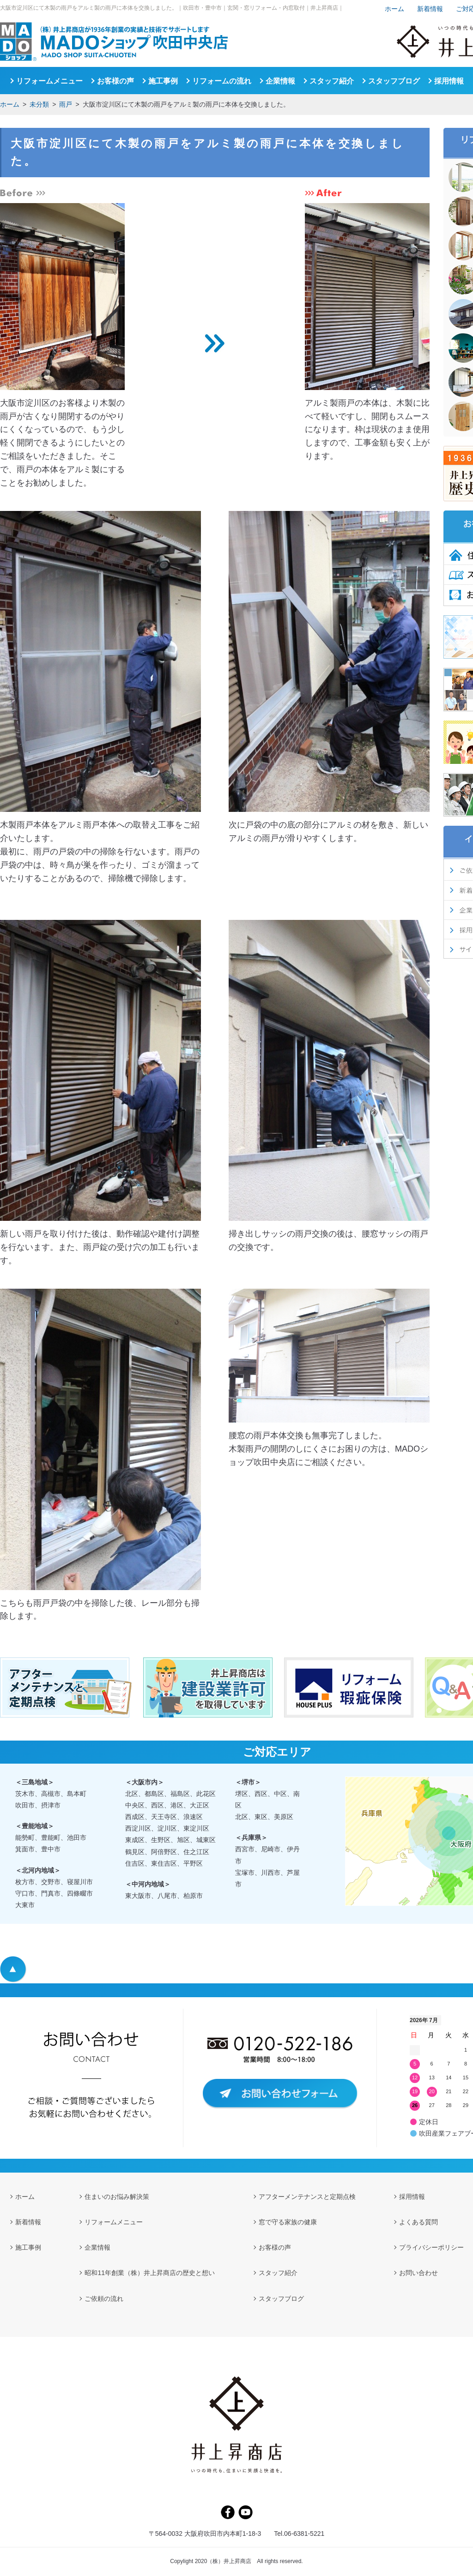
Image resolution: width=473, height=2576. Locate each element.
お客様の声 (115, 81)
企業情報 (280, 81)
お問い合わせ (418, 2272)
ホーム (9, 104)
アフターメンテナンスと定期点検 (307, 2196)
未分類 (39, 104)
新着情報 (430, 8)
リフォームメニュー (49, 81)
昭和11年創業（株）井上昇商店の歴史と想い (150, 2272)
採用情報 (449, 81)
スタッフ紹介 (331, 81)
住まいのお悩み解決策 (117, 2196)
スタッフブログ (394, 81)
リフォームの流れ (221, 81)
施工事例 (163, 81)
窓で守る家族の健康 (288, 2222)
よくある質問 (418, 2222)
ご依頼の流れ (104, 2298)
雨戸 (65, 104)
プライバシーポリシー (431, 2247)
